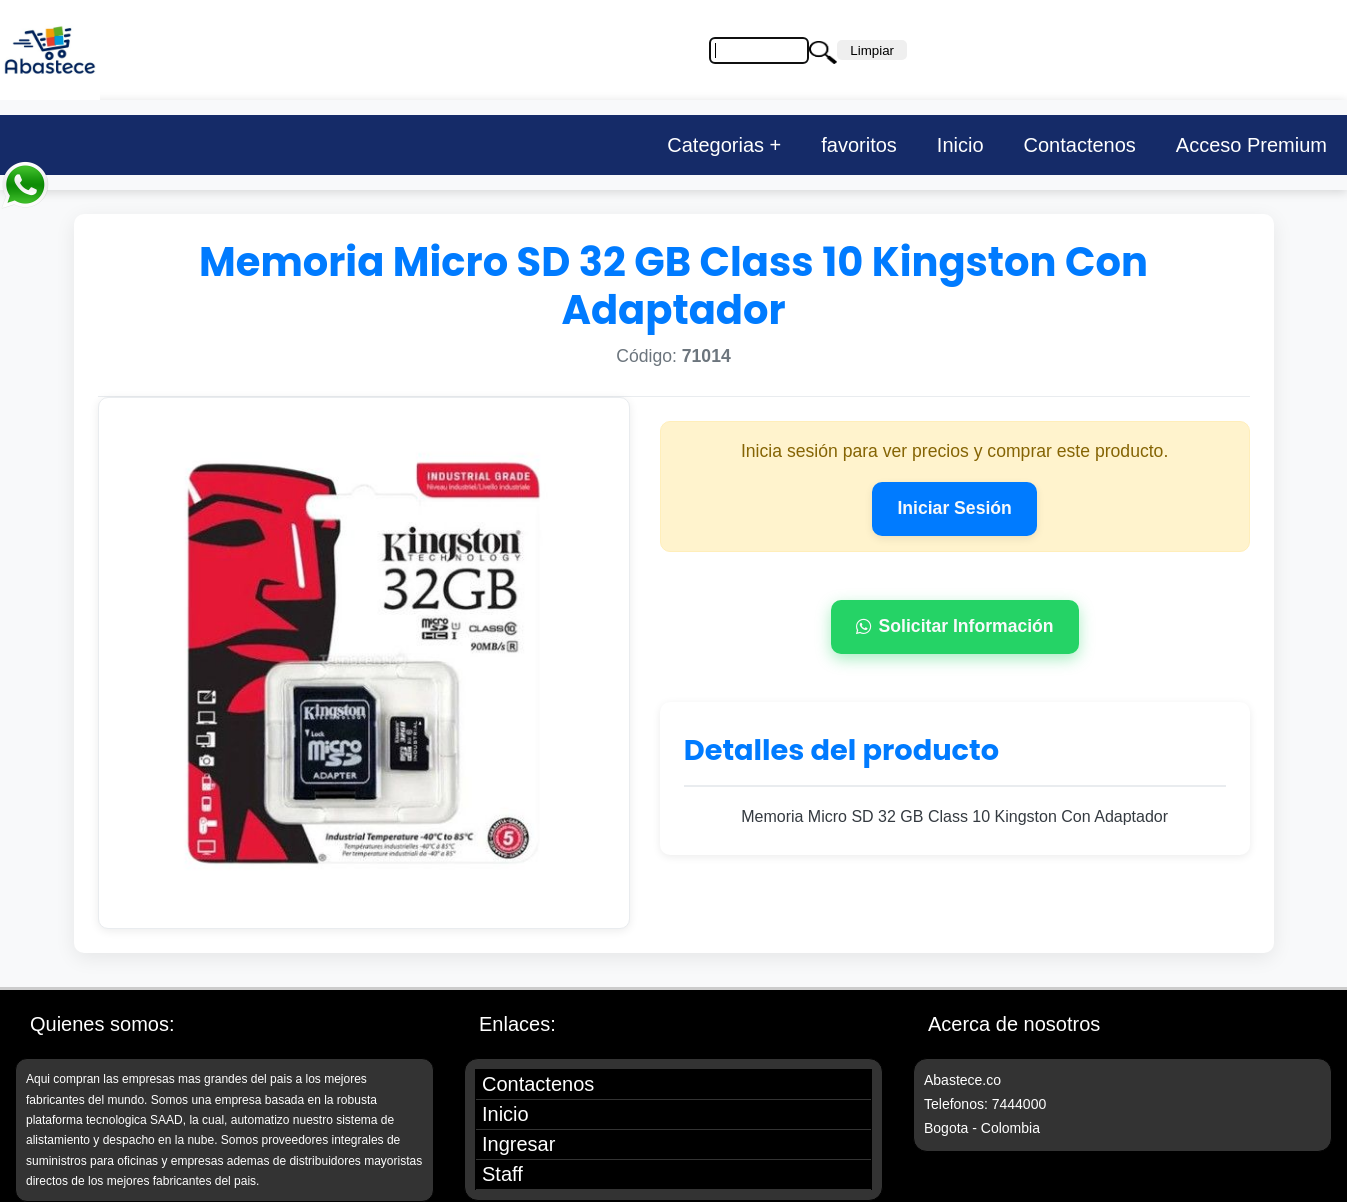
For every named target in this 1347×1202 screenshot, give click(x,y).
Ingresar (518, 1144)
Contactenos (1080, 145)
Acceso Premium (1251, 145)
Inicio (960, 145)
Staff (502, 1174)
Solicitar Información (955, 626)
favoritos (859, 145)
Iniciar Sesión (954, 508)
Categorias (715, 145)
